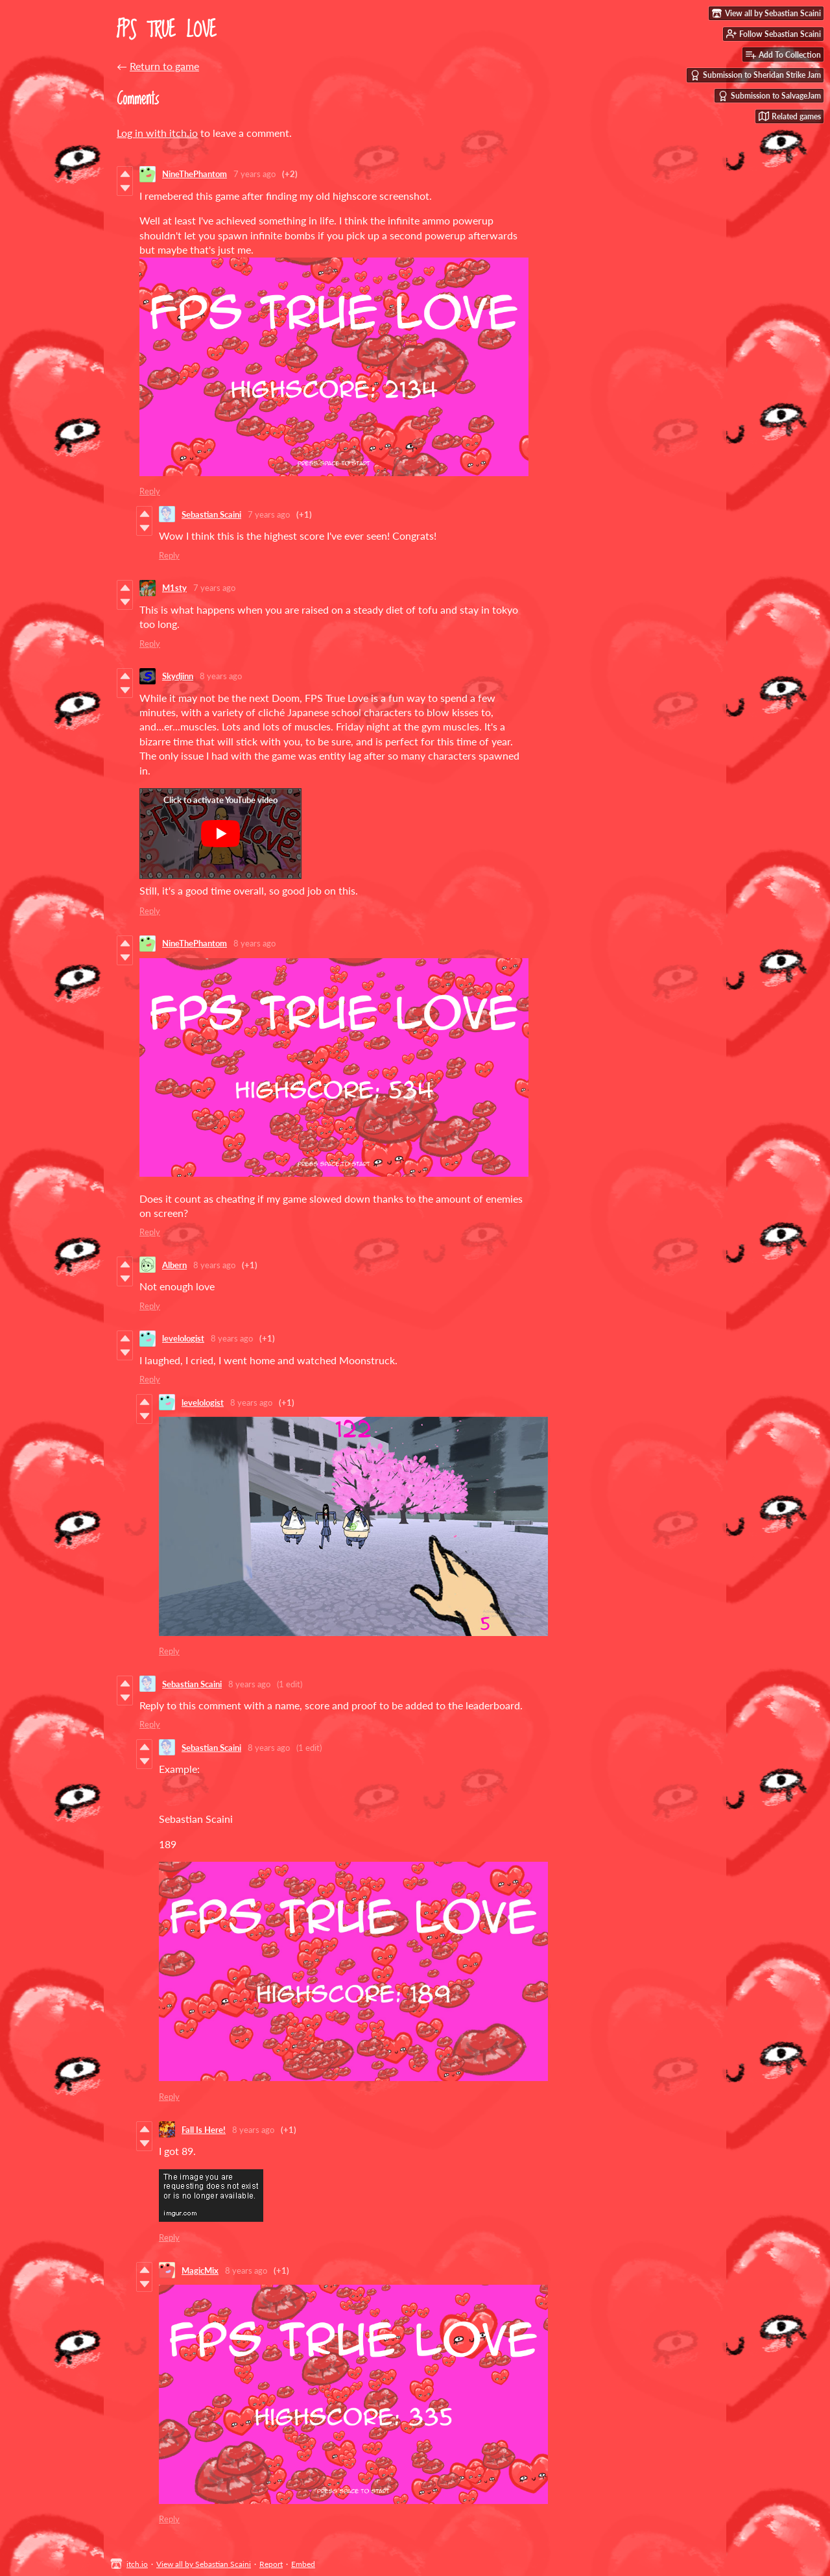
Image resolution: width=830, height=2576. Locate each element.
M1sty (174, 588)
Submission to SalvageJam (769, 96)
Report (271, 2564)
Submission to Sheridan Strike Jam (755, 75)
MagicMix (200, 2270)
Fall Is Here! (204, 2130)
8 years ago (221, 676)
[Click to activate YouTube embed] (220, 833)
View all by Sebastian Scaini (203, 2564)
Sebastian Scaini (211, 514)
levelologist (183, 1338)
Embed (303, 2564)
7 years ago (254, 174)
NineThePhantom (194, 174)
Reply (149, 491)
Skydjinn (177, 676)
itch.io (137, 2564)
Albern (174, 1265)
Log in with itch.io (157, 132)
